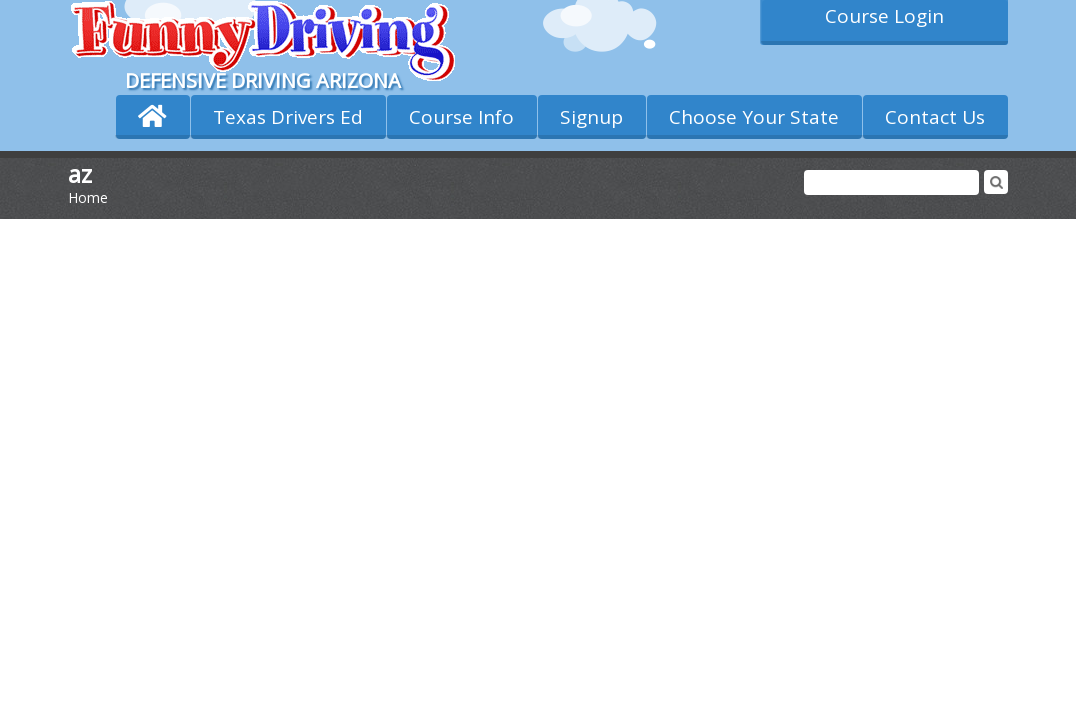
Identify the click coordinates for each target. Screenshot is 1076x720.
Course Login (884, 16)
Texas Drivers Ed (288, 117)
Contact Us (935, 117)
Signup (591, 117)
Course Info (461, 117)
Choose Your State (754, 117)
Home (88, 197)
